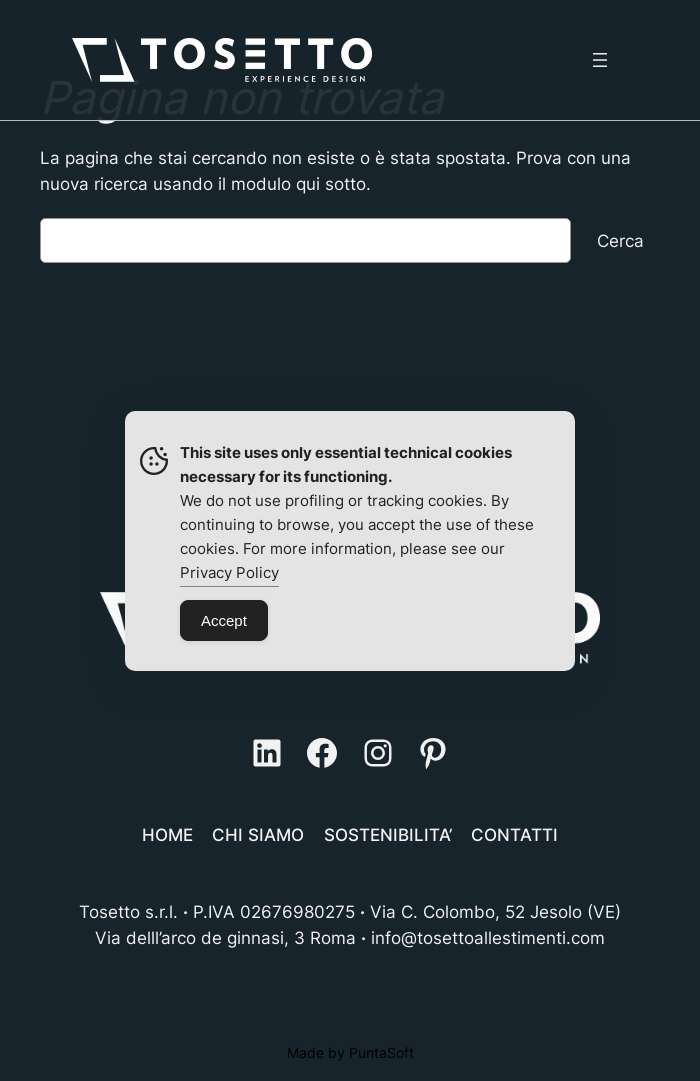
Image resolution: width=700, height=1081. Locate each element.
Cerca (620, 241)
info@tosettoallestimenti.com (488, 938)
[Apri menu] (600, 60)
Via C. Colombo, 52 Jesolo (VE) (495, 912)
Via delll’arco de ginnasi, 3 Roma (225, 938)
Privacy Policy (229, 572)
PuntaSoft (381, 1052)
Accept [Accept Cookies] (224, 620)
